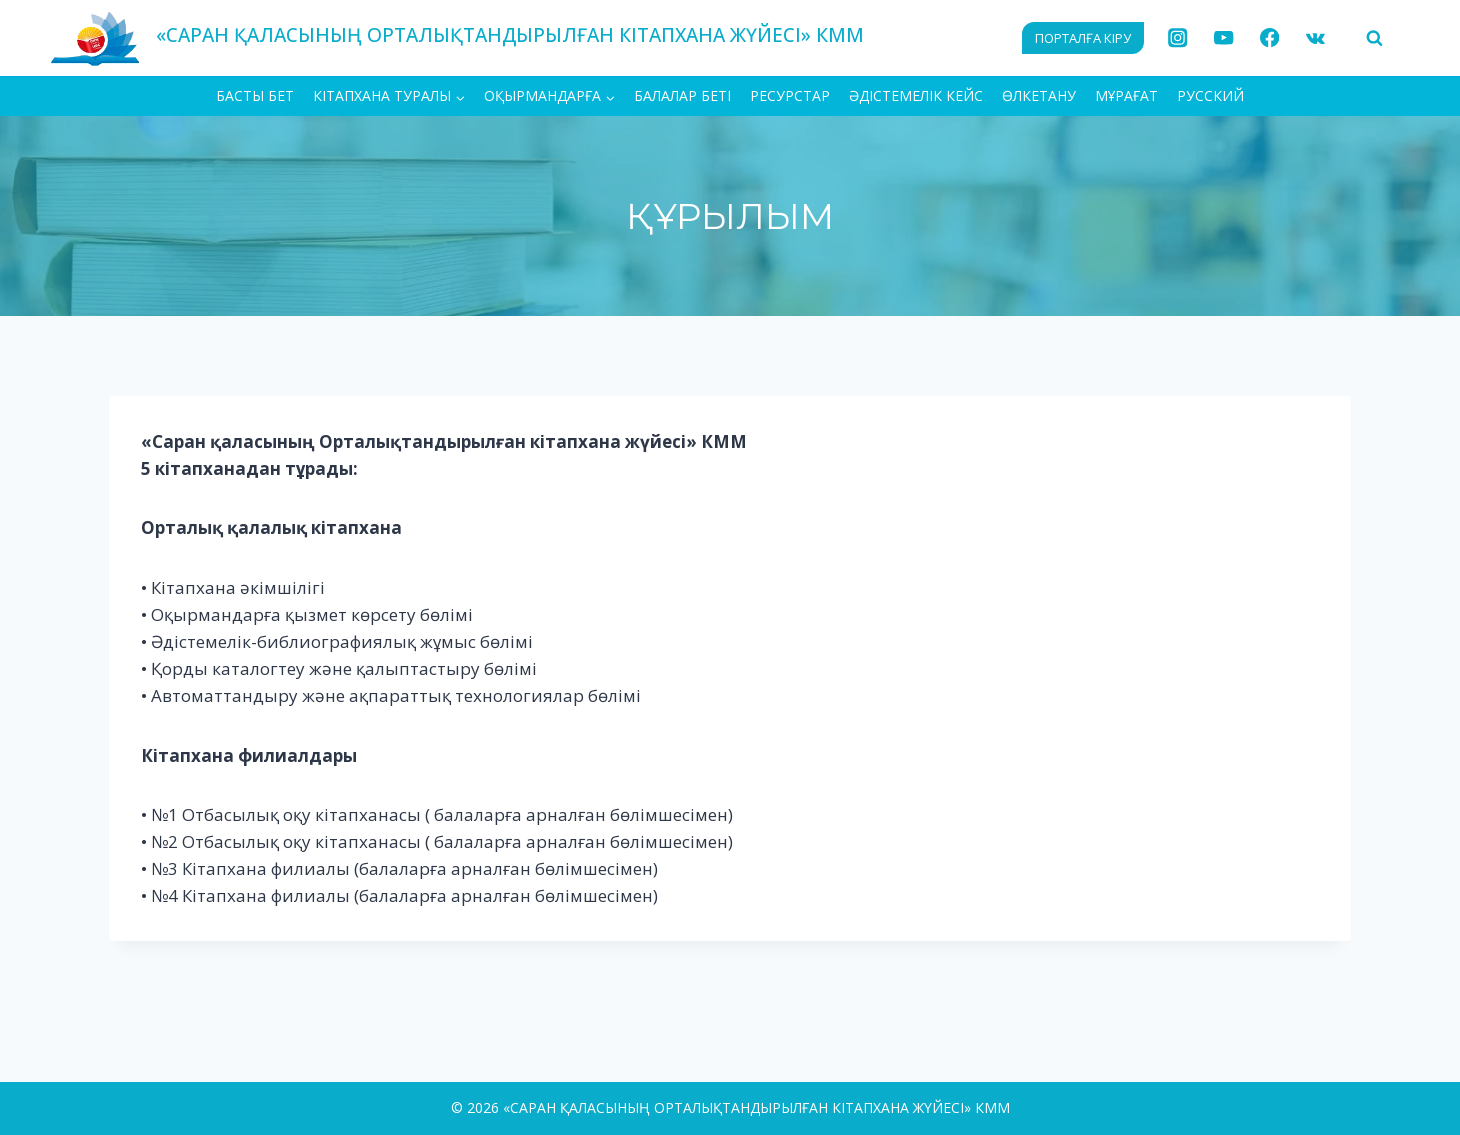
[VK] (1315, 38)
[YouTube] (1223, 38)
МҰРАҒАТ (1126, 95)
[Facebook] (1269, 38)
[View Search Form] (1374, 38)
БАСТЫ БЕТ (255, 95)
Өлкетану (1039, 95)
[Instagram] (1178, 38)
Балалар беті (682, 95)
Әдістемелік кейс (916, 95)
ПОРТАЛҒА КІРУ (1083, 38)
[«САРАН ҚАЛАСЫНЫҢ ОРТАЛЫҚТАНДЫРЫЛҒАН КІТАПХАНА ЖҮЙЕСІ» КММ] (457, 37)
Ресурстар (790, 95)
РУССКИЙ (1210, 95)
